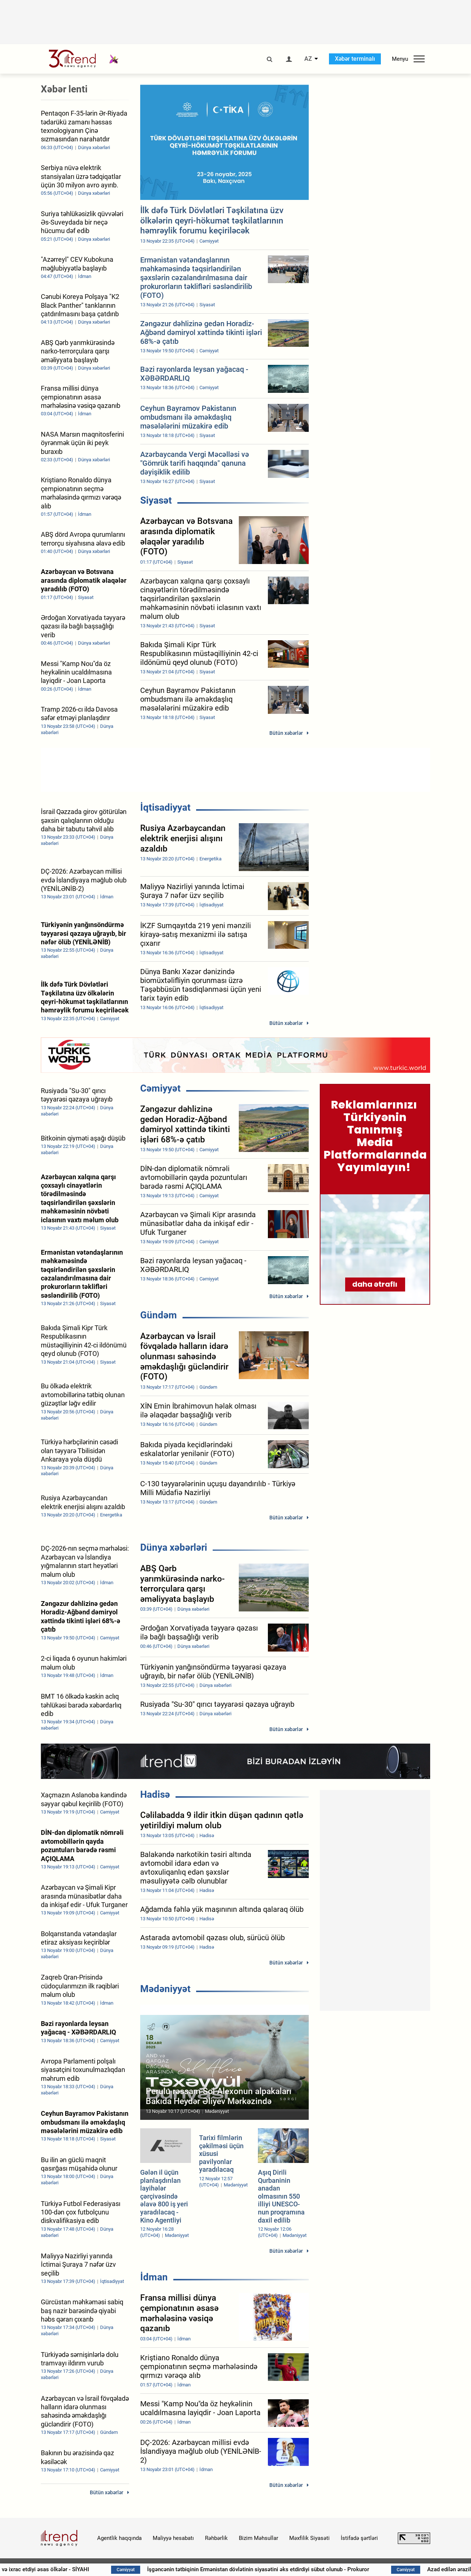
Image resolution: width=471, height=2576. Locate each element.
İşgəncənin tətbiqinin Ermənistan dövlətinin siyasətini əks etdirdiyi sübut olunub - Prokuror (278, 2569)
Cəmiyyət (160, 1088)
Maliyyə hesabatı (173, 2538)
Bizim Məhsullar (258, 2538)
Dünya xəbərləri (173, 1547)
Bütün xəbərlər (286, 733)
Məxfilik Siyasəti (309, 2538)
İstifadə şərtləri (359, 2538)
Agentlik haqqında (119, 2538)
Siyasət (156, 500)
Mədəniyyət (165, 1988)
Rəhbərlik (216, 2538)
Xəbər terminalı (355, 58)
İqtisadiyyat (165, 807)
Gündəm (158, 1315)
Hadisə (155, 1794)
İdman (154, 2277)
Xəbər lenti (64, 89)
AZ (308, 59)
